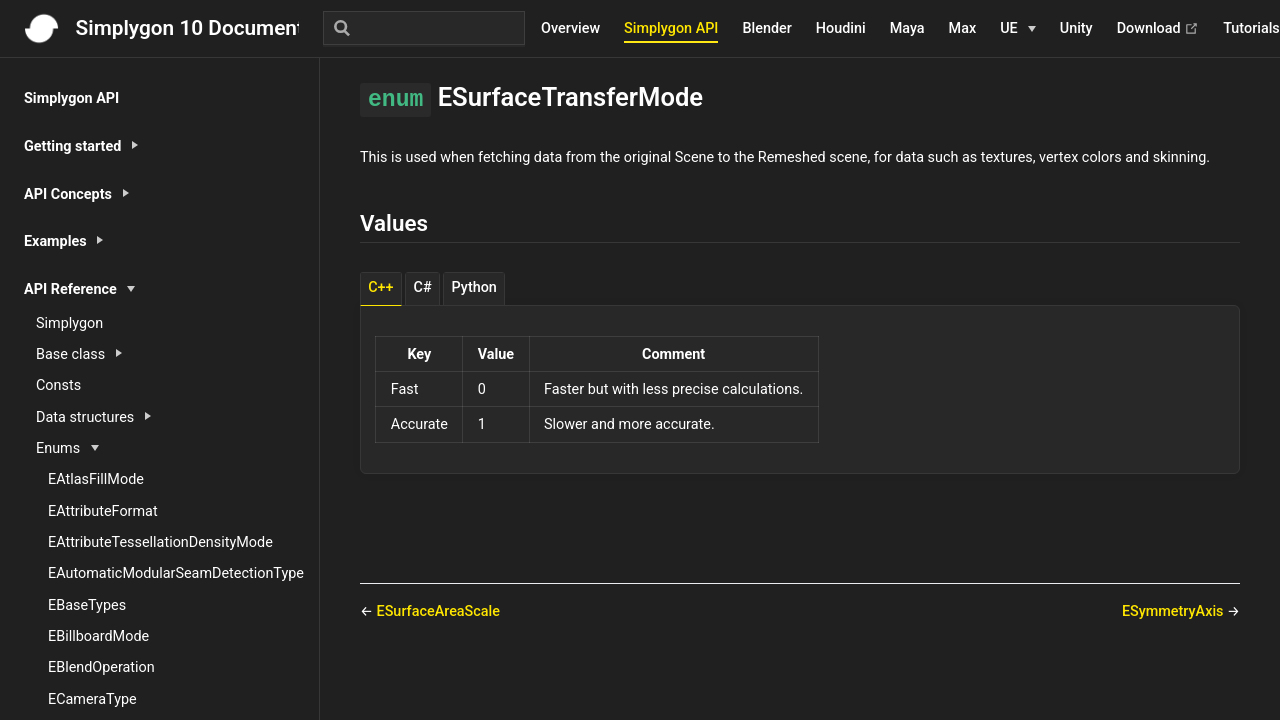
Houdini (841, 28)
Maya (907, 28)
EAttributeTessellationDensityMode (160, 542)
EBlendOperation (101, 667)
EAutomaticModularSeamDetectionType (176, 573)
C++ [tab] (380, 287)
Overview (570, 28)
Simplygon (69, 323)
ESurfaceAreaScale (438, 611)
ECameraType (92, 699)
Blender (766, 28)
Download (1158, 29)
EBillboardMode (98, 636)
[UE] (1018, 29)
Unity (1076, 28)
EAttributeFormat (103, 511)
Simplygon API (671, 28)
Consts (58, 385)
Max (963, 28)
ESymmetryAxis (1174, 611)
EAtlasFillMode (96, 479)
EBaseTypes (87, 605)
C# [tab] (423, 287)
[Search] (424, 28)
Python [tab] (474, 287)
